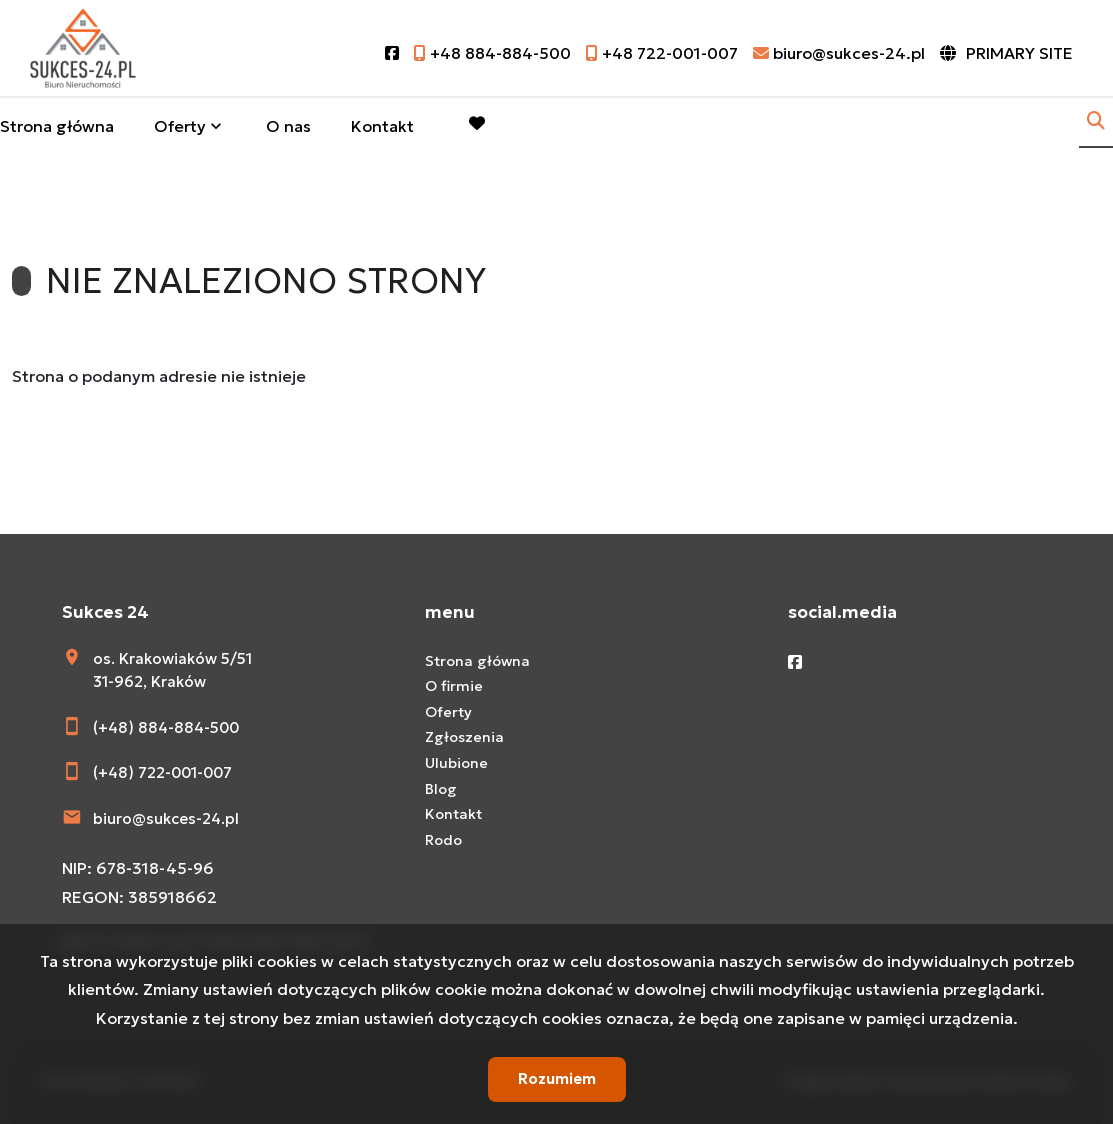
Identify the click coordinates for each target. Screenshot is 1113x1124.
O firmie (454, 686)
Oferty (180, 126)
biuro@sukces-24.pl (166, 818)
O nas (288, 126)
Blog (441, 789)
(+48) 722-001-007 (162, 772)
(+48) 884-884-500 (166, 727)
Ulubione (456, 763)
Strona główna (57, 126)
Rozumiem (557, 1078)
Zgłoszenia (464, 737)
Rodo (443, 840)
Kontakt (382, 126)
